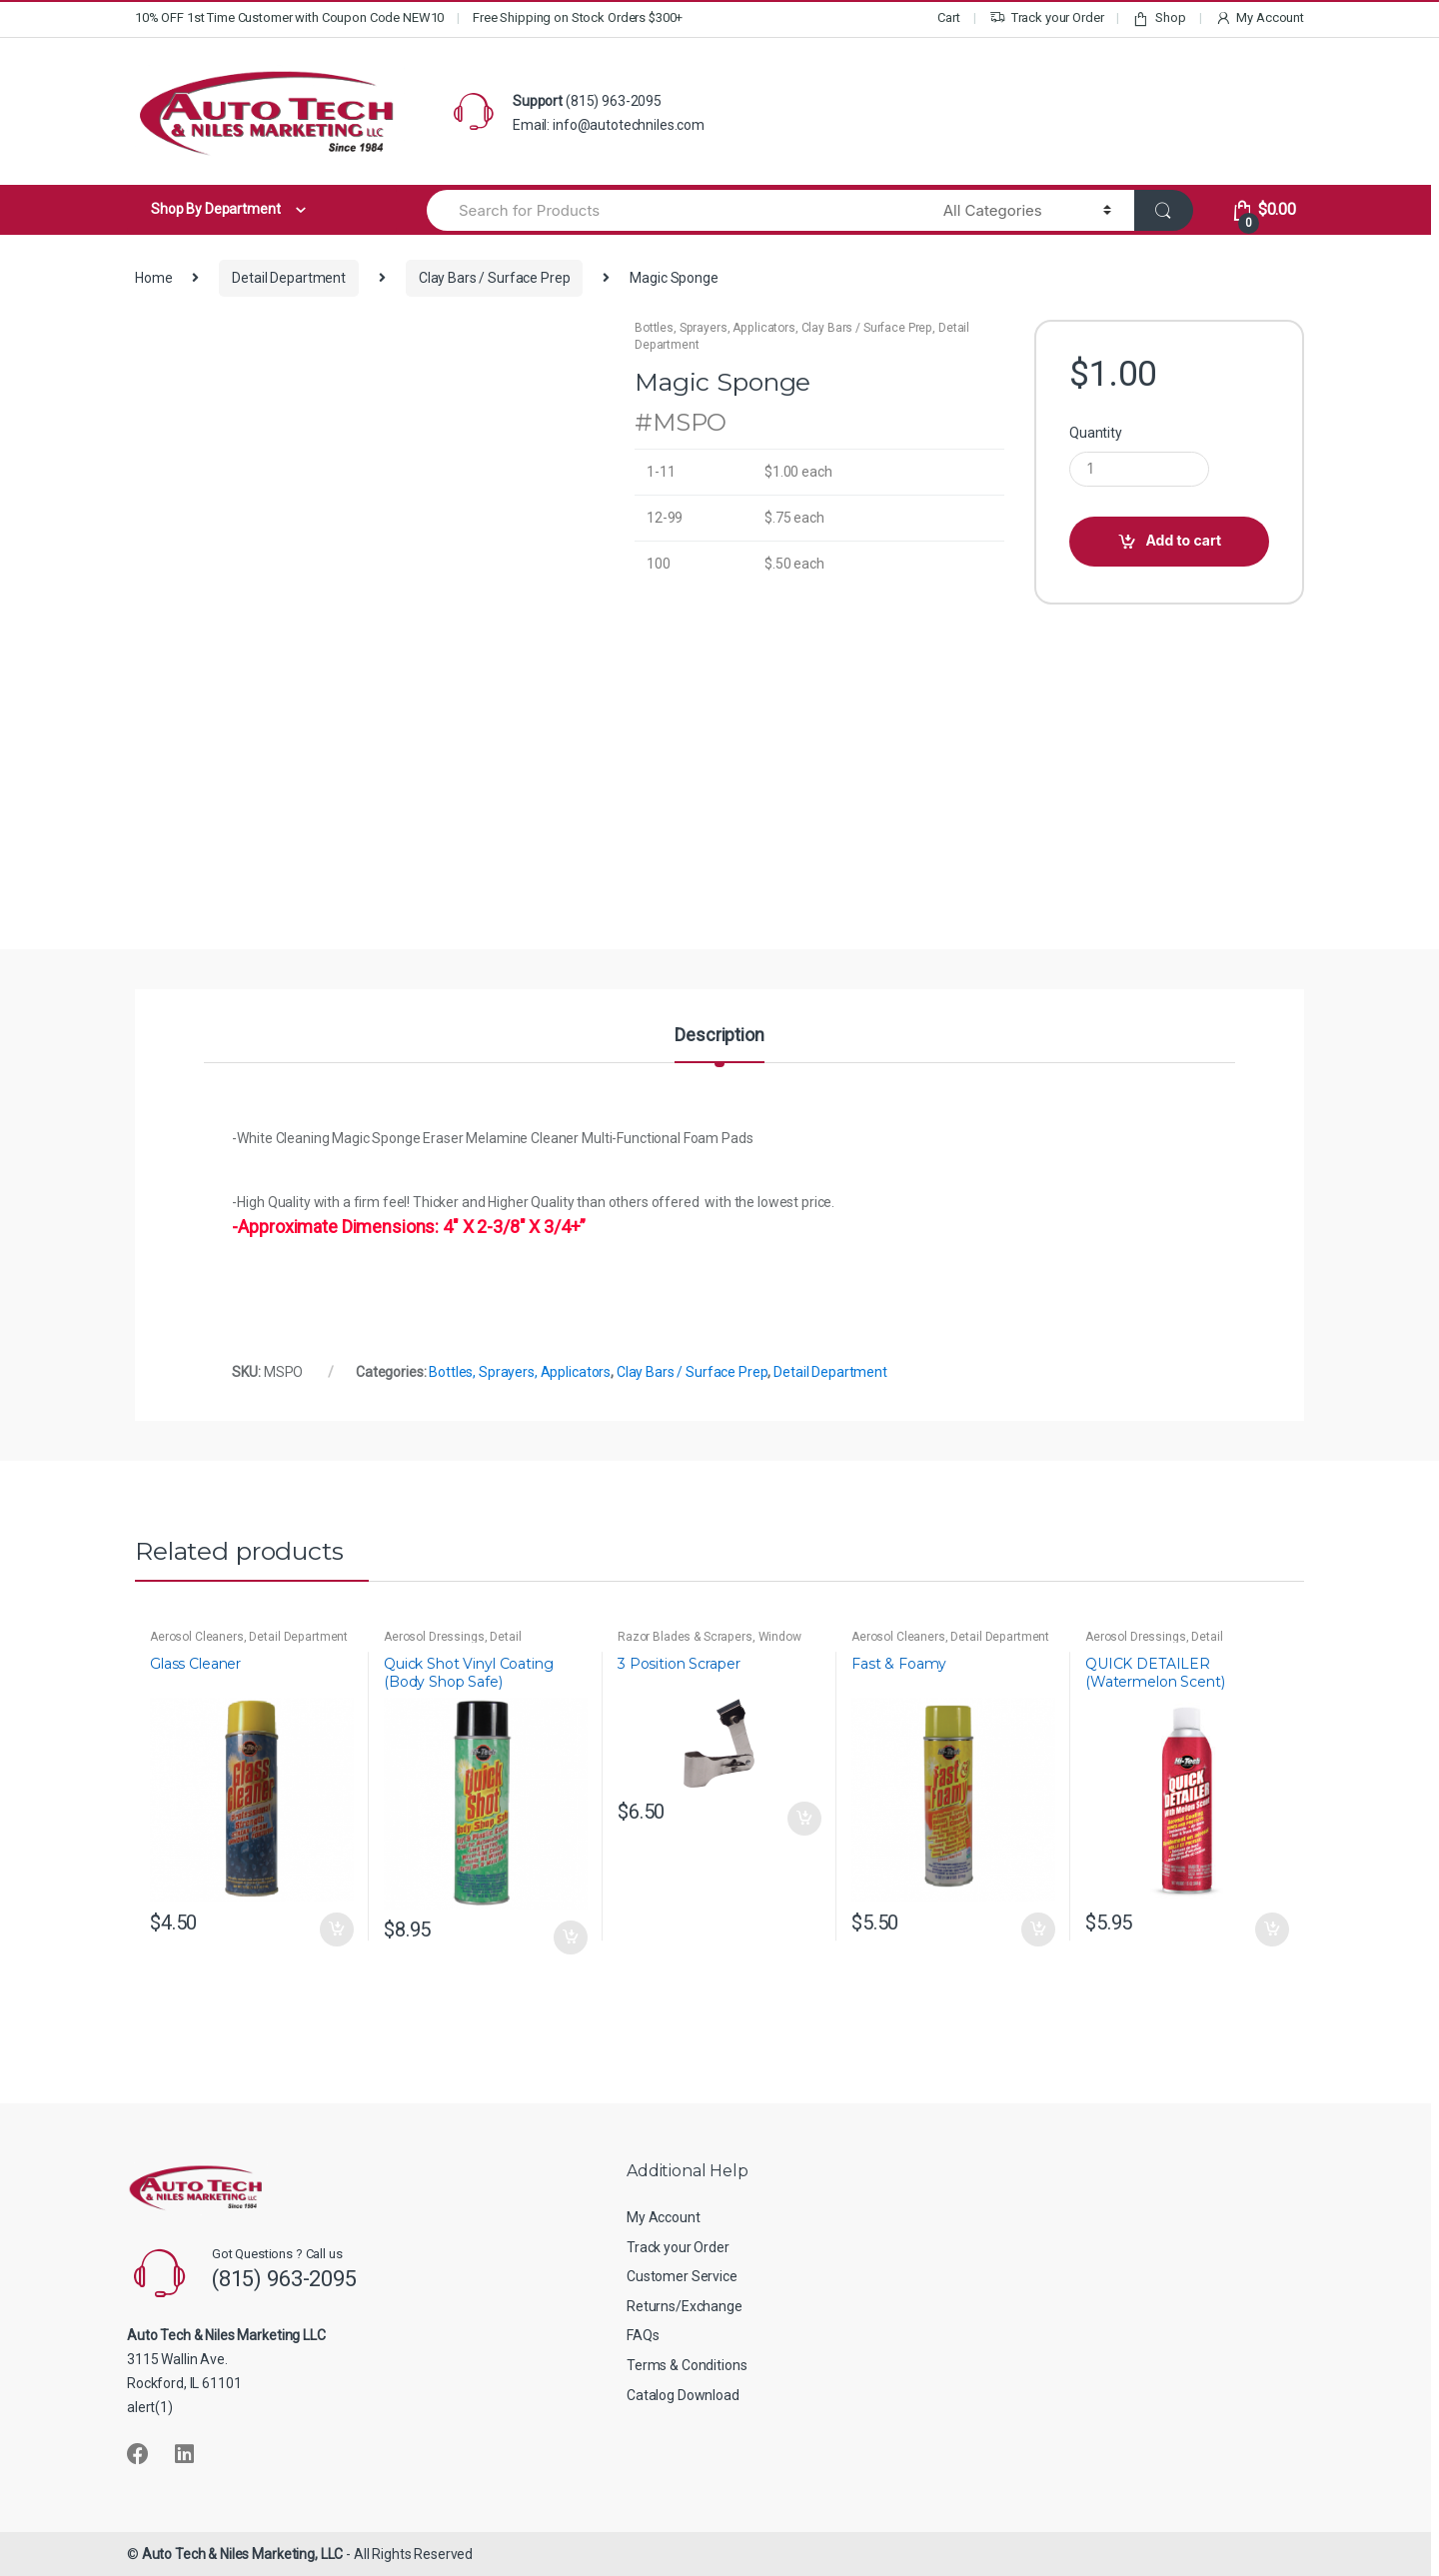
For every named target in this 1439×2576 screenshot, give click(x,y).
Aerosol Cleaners (197, 1637)
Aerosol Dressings (434, 1637)
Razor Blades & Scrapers (685, 1637)
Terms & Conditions (686, 2365)
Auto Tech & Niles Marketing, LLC (243, 2554)
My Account (1259, 18)
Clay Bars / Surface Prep (495, 278)
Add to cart (1183, 540)
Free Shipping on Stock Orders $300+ (578, 17)
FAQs (643, 2335)
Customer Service (682, 2276)
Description (719, 1035)
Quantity (1095, 433)
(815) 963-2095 (614, 101)
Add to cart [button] (336, 1929)
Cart (948, 17)
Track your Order (1046, 18)
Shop (1158, 18)
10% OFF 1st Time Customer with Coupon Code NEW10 (289, 17)
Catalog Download (683, 2395)
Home (153, 278)
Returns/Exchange (684, 2306)
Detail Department (289, 278)
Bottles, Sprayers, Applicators (715, 328)
